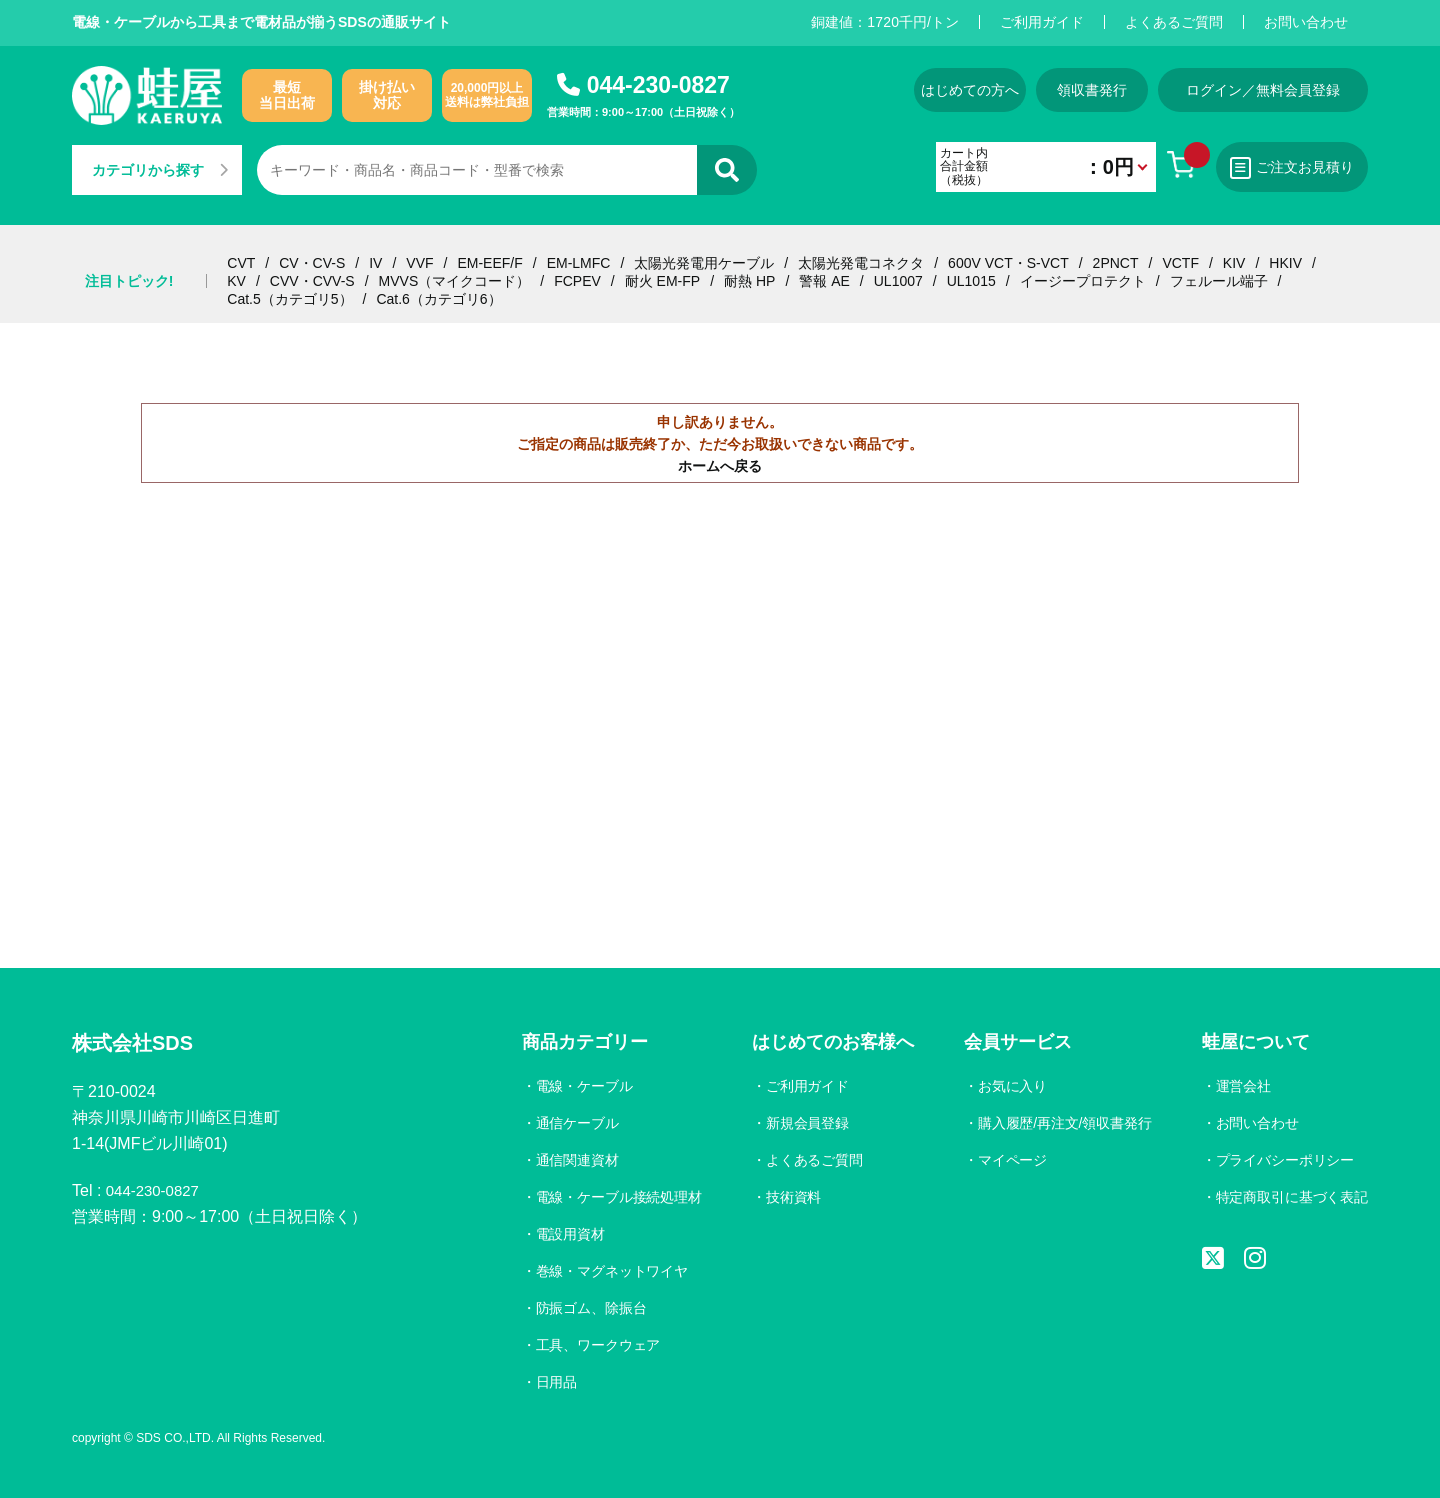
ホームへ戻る (720, 466)
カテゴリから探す (160, 170)
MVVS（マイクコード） (455, 281)
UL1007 (898, 281)
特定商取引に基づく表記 (1291, 1197)
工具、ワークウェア (593, 1345)
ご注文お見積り (1288, 168)
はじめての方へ (951, 90)
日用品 (551, 1382)
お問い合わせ (1306, 22)
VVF (419, 263)
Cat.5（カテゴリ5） (289, 299)
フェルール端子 (1219, 281)
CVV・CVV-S (312, 281)
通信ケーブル (572, 1123)
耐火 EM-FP (662, 281)
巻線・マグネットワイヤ (607, 1271)
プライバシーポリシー (1284, 1160)
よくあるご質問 (1174, 22)
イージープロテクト (1083, 281)
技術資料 (790, 1197)
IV (375, 263)
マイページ (1009, 1160)
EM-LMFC (579, 263)
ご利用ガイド (1042, 22)
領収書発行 (1086, 90)
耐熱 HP (749, 281)
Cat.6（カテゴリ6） (438, 299)
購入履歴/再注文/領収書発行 (1062, 1123)
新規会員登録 (804, 1123)
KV (236, 281)
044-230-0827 (658, 85)
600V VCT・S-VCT (1008, 263)
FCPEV (577, 281)
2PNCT (1116, 263)
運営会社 (1242, 1086)
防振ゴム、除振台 (586, 1308)
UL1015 (971, 281)
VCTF (1180, 263)
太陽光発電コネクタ (861, 263)
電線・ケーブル (579, 1086)
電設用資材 (565, 1234)
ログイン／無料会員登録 (1263, 90)
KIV (1234, 263)
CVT (241, 263)
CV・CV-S (312, 263)
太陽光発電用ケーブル (704, 263)
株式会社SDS (138, 1044)
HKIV (1285, 263)
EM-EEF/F (489, 263)
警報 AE (824, 281)
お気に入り (1009, 1086)
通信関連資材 (572, 1160)
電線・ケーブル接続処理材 (614, 1197)
